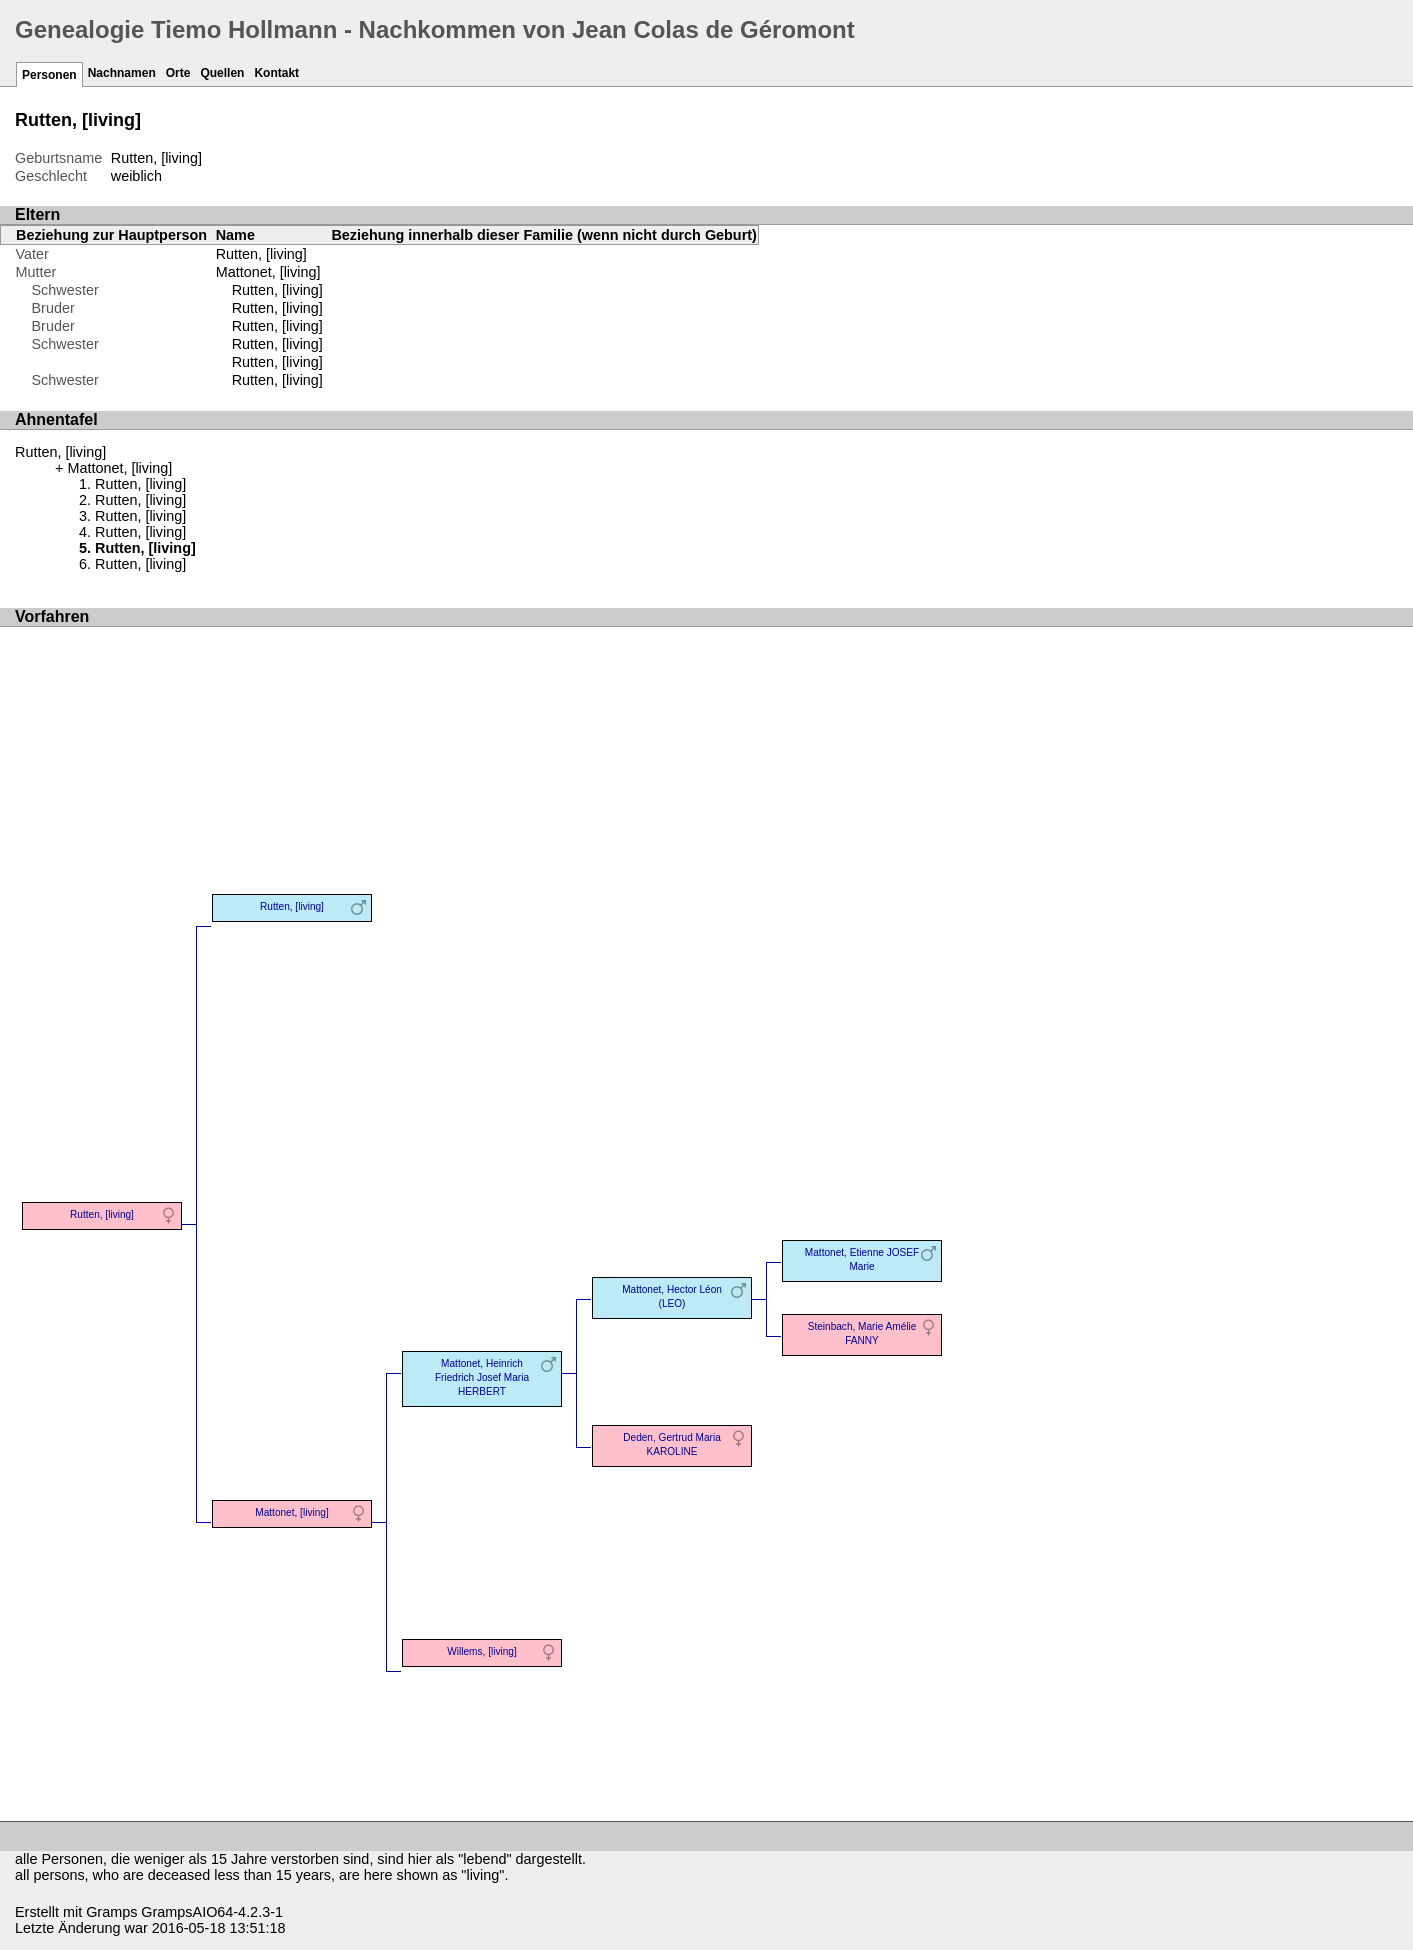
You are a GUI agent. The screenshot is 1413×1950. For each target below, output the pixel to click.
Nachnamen (122, 73)
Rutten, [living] (277, 290)
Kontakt (276, 73)
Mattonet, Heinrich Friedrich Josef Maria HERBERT (482, 1377)
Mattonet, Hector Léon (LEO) (672, 1296)
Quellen (222, 73)
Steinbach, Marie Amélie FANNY (862, 1333)
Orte (178, 73)
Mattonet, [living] (268, 272)
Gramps (111, 1912)
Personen (49, 75)
